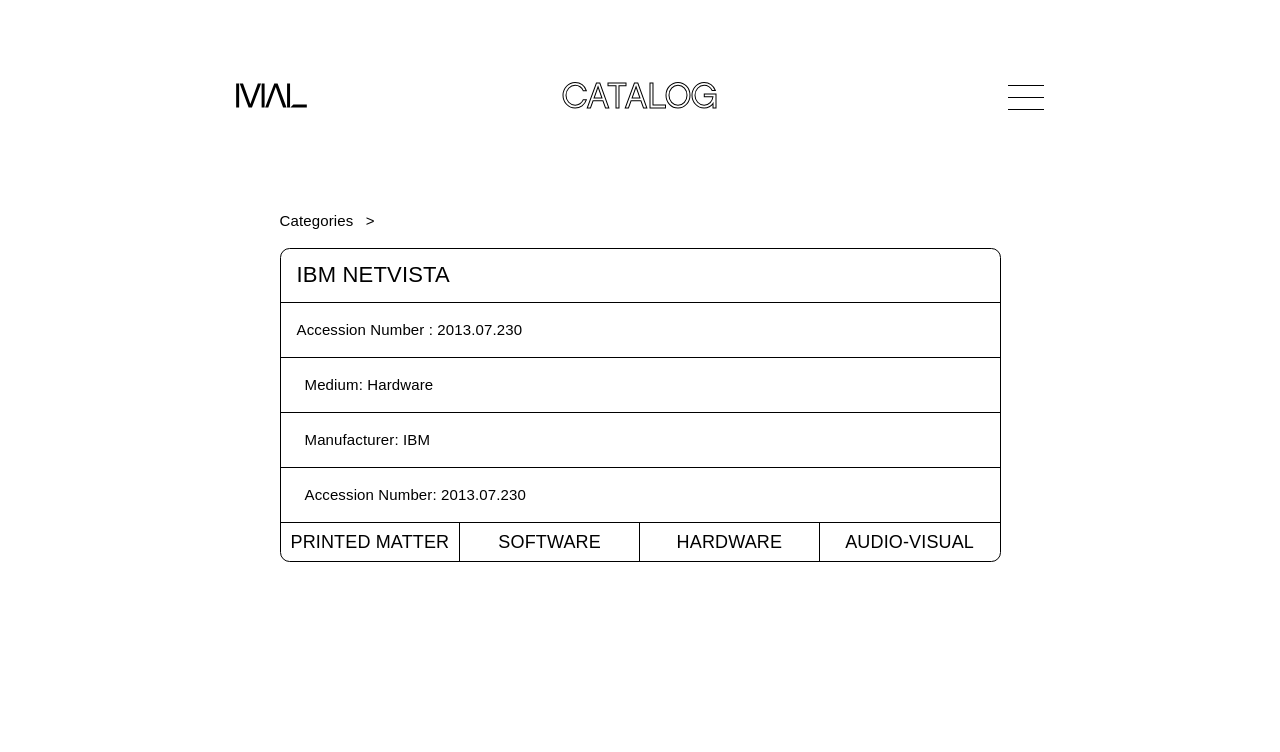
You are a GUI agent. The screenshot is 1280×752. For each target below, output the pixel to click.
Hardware (730, 542)
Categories (317, 220)
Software (549, 542)
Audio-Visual (909, 542)
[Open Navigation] (1026, 97)
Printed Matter (369, 542)
